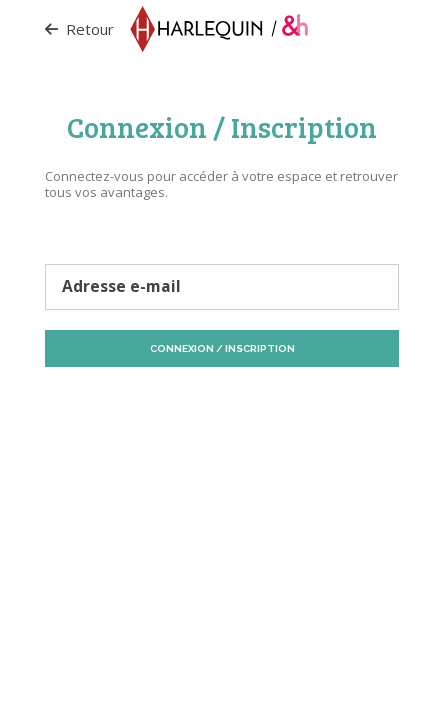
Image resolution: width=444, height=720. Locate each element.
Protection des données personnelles (148, 403)
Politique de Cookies (314, 403)
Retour (79, 29)
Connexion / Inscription (222, 348)
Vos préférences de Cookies (278, 412)
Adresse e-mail (121, 287)
